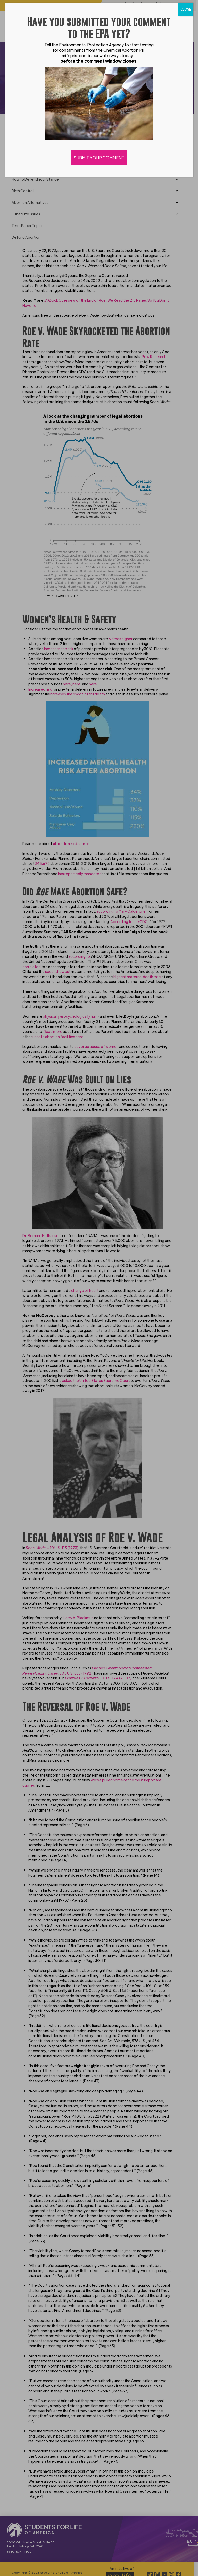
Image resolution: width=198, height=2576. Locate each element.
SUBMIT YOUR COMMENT (99, 157)
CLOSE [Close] (185, 9)
